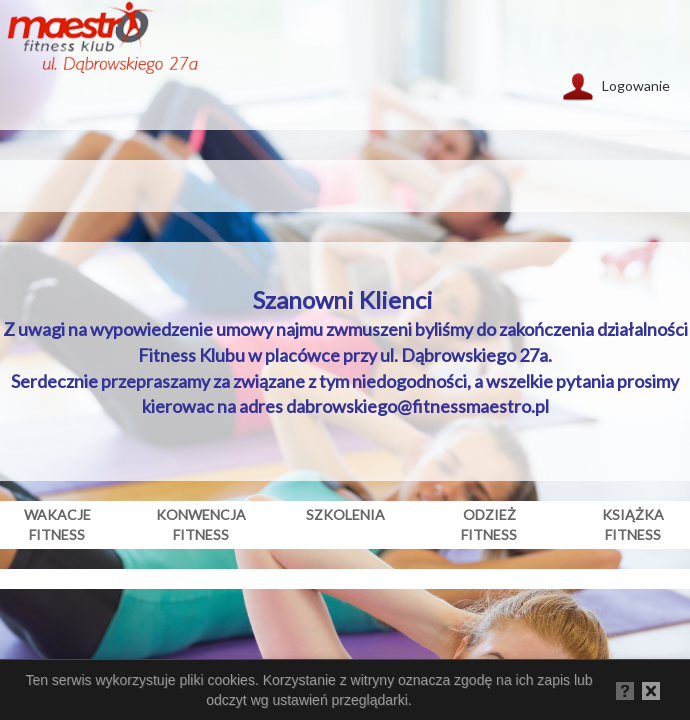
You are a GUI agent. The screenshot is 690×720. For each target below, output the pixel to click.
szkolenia (345, 514)
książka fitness (633, 524)
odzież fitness (489, 524)
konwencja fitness (201, 524)
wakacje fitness (57, 524)
